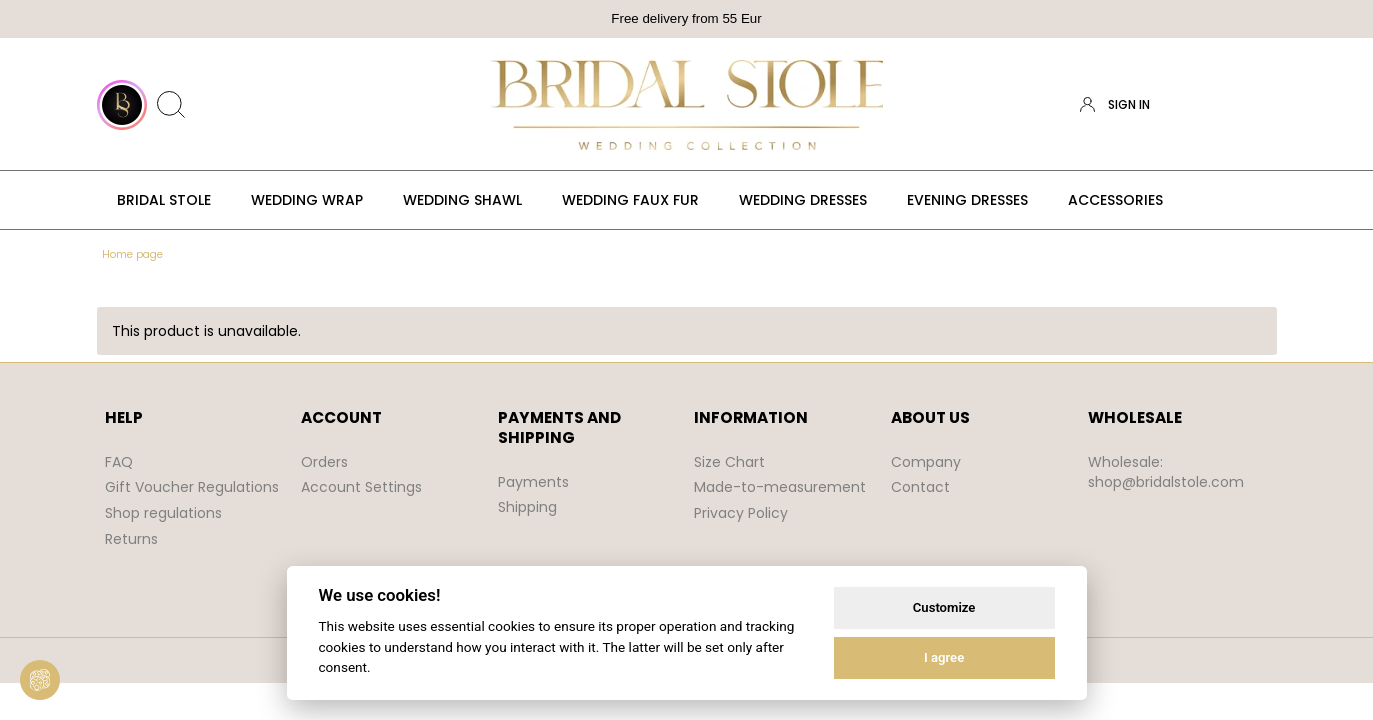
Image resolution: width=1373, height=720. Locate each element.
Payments (533, 482)
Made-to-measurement (780, 487)
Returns (131, 539)
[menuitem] (164, 200)
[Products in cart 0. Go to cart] (1259, 105)
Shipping (527, 507)
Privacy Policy (741, 513)
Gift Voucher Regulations (192, 487)
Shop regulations (163, 513)
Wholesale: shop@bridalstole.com (1166, 472)
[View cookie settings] (40, 680)
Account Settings (361, 487)
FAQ (119, 462)
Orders (324, 462)
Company (926, 462)
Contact (920, 487)
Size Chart (729, 462)
